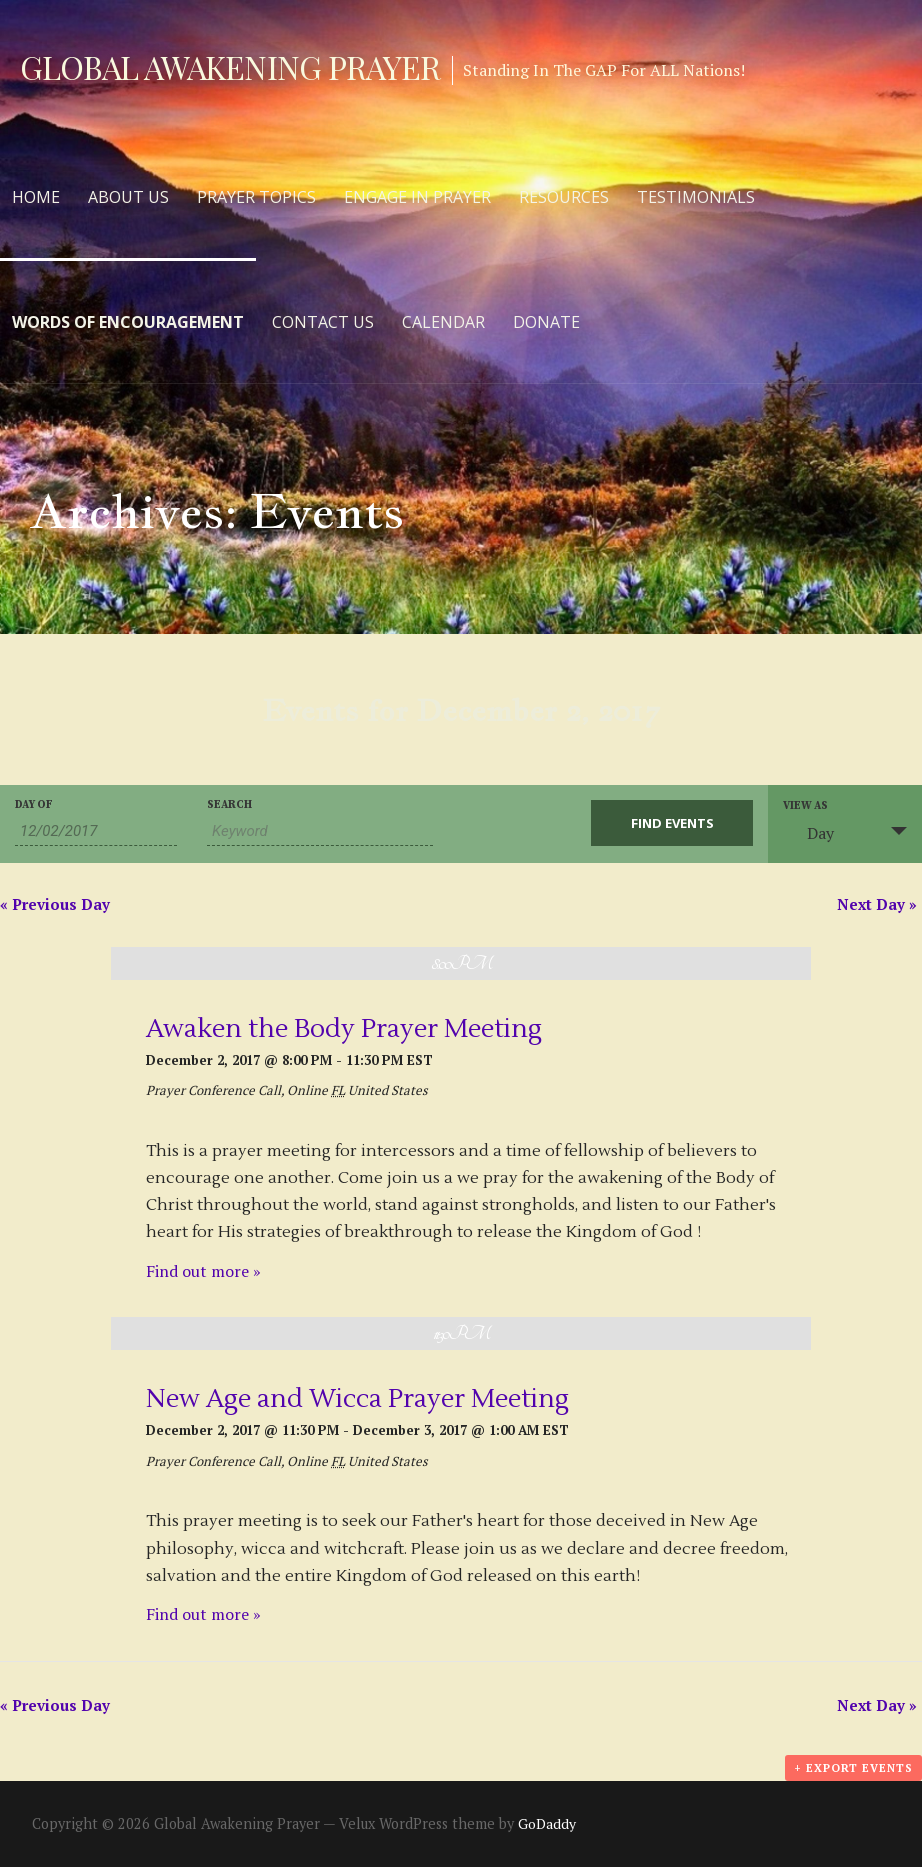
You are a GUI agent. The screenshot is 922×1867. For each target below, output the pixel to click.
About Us (128, 197)
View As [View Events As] (805, 806)
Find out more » (203, 1271)
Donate (546, 322)
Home (36, 197)
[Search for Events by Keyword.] (320, 831)
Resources (564, 197)
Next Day (877, 904)
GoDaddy (547, 1823)
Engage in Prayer (417, 197)
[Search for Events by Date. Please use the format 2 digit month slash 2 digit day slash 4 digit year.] (96, 831)
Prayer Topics (256, 197)
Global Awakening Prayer (230, 66)
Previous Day (55, 904)
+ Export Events (853, 1768)
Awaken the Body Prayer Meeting (344, 1029)
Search (229, 805)
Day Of (34, 805)
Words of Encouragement (128, 322)
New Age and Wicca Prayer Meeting (357, 1399)
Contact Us (323, 322)
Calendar (443, 322)
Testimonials (696, 197)
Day (808, 833)
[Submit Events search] (672, 823)
